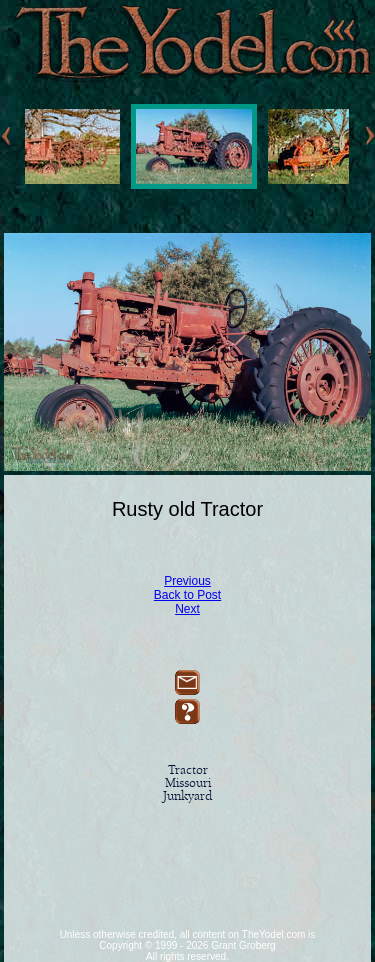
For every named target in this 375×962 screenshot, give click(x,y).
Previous (187, 581)
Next (187, 609)
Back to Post (187, 595)
